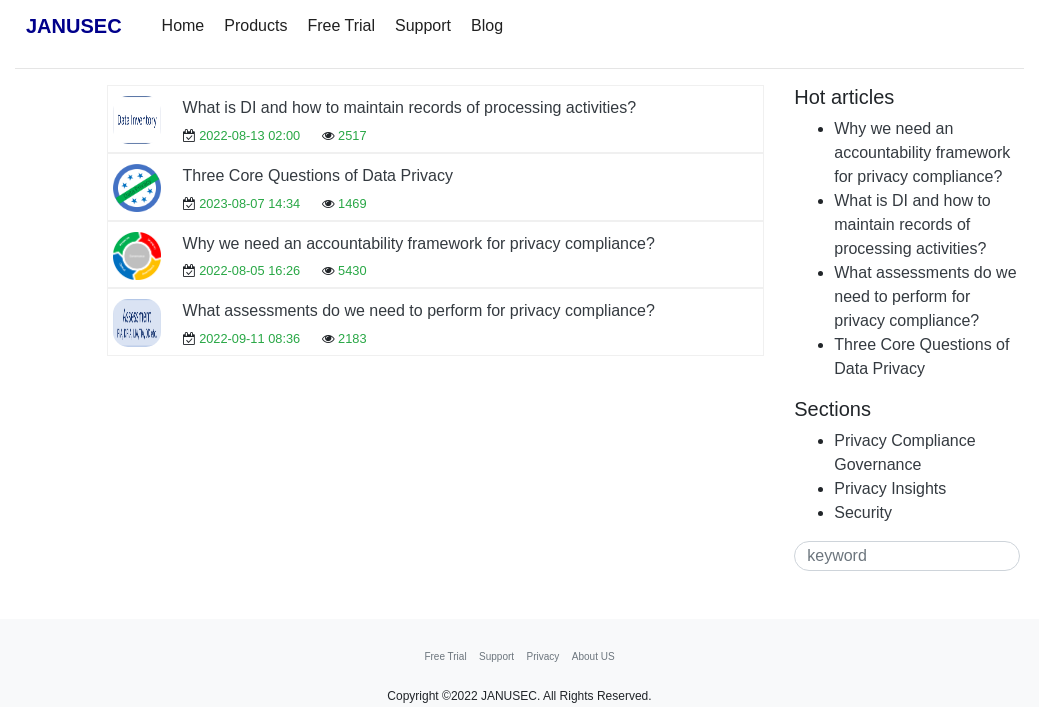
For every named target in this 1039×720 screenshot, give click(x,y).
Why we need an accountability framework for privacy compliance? (419, 243)
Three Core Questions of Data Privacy (318, 175)
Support (423, 25)
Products (255, 25)
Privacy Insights (890, 488)
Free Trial (341, 25)
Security (863, 512)
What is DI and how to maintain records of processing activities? (410, 107)
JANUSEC (74, 26)
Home (183, 25)
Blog (487, 25)
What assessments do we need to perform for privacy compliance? (419, 310)
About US (593, 656)
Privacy (543, 656)
